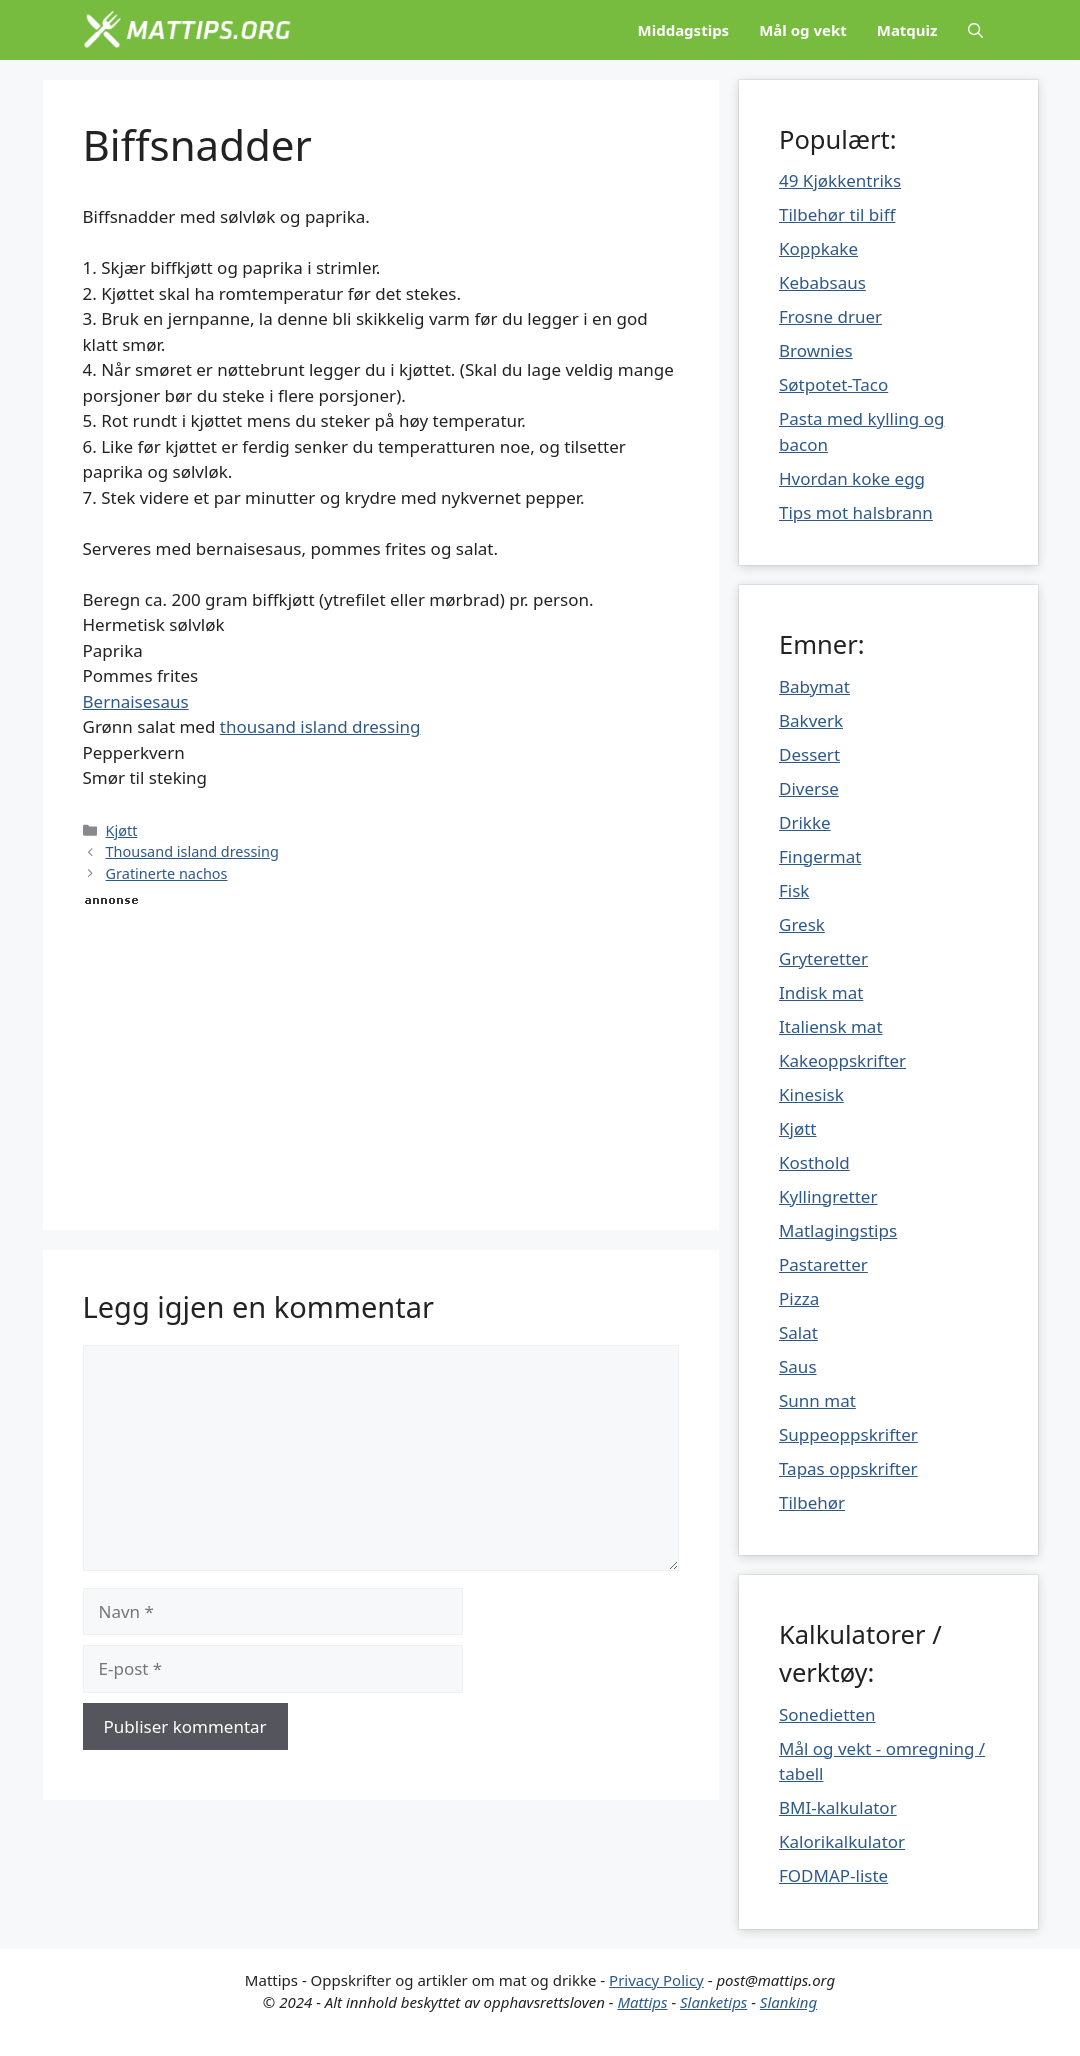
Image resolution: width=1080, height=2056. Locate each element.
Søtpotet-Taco (833, 384)
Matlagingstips (838, 1230)
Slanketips (713, 2002)
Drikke (805, 822)
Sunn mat (817, 1400)
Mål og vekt (803, 30)
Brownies (816, 350)
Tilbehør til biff (837, 214)
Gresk (802, 924)
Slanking (788, 2002)
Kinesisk (811, 1094)
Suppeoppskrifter (848, 1434)
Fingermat (820, 856)
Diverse (809, 788)
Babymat (814, 686)
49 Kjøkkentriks (840, 180)
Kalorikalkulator (842, 1841)
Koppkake (818, 248)
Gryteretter (823, 958)
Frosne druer (830, 316)
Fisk (794, 890)
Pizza (799, 1298)
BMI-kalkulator (838, 1807)
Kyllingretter (828, 1196)
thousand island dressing (320, 726)
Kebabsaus (822, 282)
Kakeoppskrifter (842, 1060)
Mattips (642, 2002)
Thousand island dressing (192, 851)
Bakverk (811, 720)
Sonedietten (827, 1714)
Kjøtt (122, 830)
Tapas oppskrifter (848, 1468)
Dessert (809, 754)
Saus (798, 1366)
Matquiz (907, 30)
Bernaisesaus (136, 701)
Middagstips (684, 30)
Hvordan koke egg (852, 478)
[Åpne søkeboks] (975, 30)
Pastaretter (823, 1264)
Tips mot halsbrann (856, 512)
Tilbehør (812, 1502)
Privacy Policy (656, 1980)
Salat (798, 1332)
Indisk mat (821, 992)
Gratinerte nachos (167, 873)
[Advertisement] (381, 1050)
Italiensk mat (831, 1026)
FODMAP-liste (833, 1875)
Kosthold (814, 1162)
